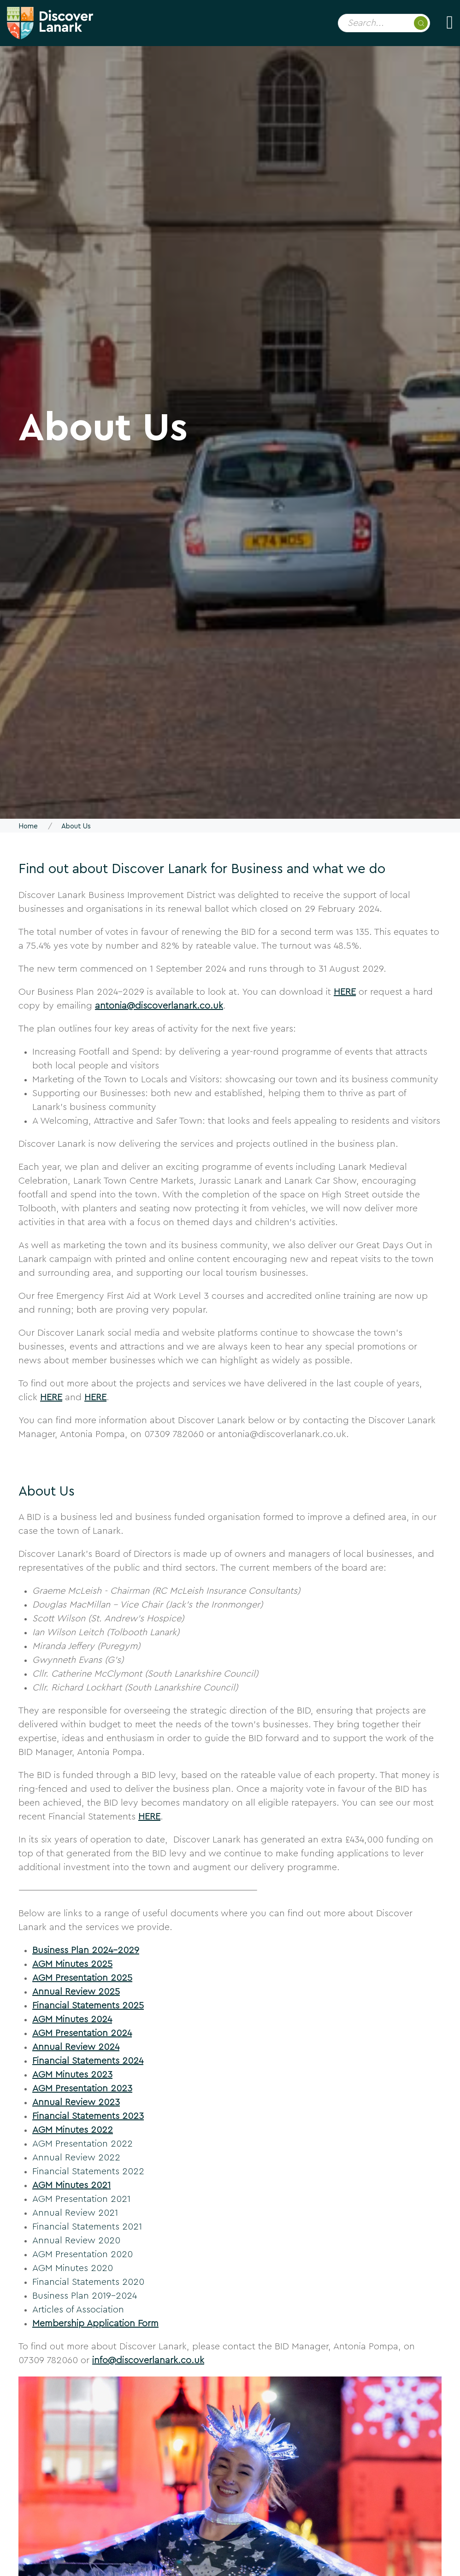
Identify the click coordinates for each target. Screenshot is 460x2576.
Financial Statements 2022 (88, 2171)
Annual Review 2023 (76, 2102)
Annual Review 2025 (76, 1991)
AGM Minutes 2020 (72, 2268)
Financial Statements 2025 (88, 2005)
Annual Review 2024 (75, 2047)
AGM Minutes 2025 (72, 1964)
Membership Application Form (95, 2323)
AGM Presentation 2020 (82, 2254)
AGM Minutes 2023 (72, 2074)
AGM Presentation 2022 (82, 2143)
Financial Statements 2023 (88, 2116)
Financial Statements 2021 (87, 2226)
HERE (345, 992)
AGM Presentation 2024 (82, 2033)
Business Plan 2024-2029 (85, 1950)
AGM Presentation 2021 (81, 2199)
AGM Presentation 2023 (82, 2088)
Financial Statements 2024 (87, 2060)
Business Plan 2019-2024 (84, 2295)
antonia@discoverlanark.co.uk (159, 1005)
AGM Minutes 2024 (72, 2019)
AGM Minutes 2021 (71, 2185)
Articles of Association (78, 2309)
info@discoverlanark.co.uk (148, 2360)
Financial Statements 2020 (88, 2282)
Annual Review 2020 (76, 2240)
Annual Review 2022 (76, 2157)
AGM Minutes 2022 (72, 2130)
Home (28, 826)
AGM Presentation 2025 (82, 1978)
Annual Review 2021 (75, 2213)
